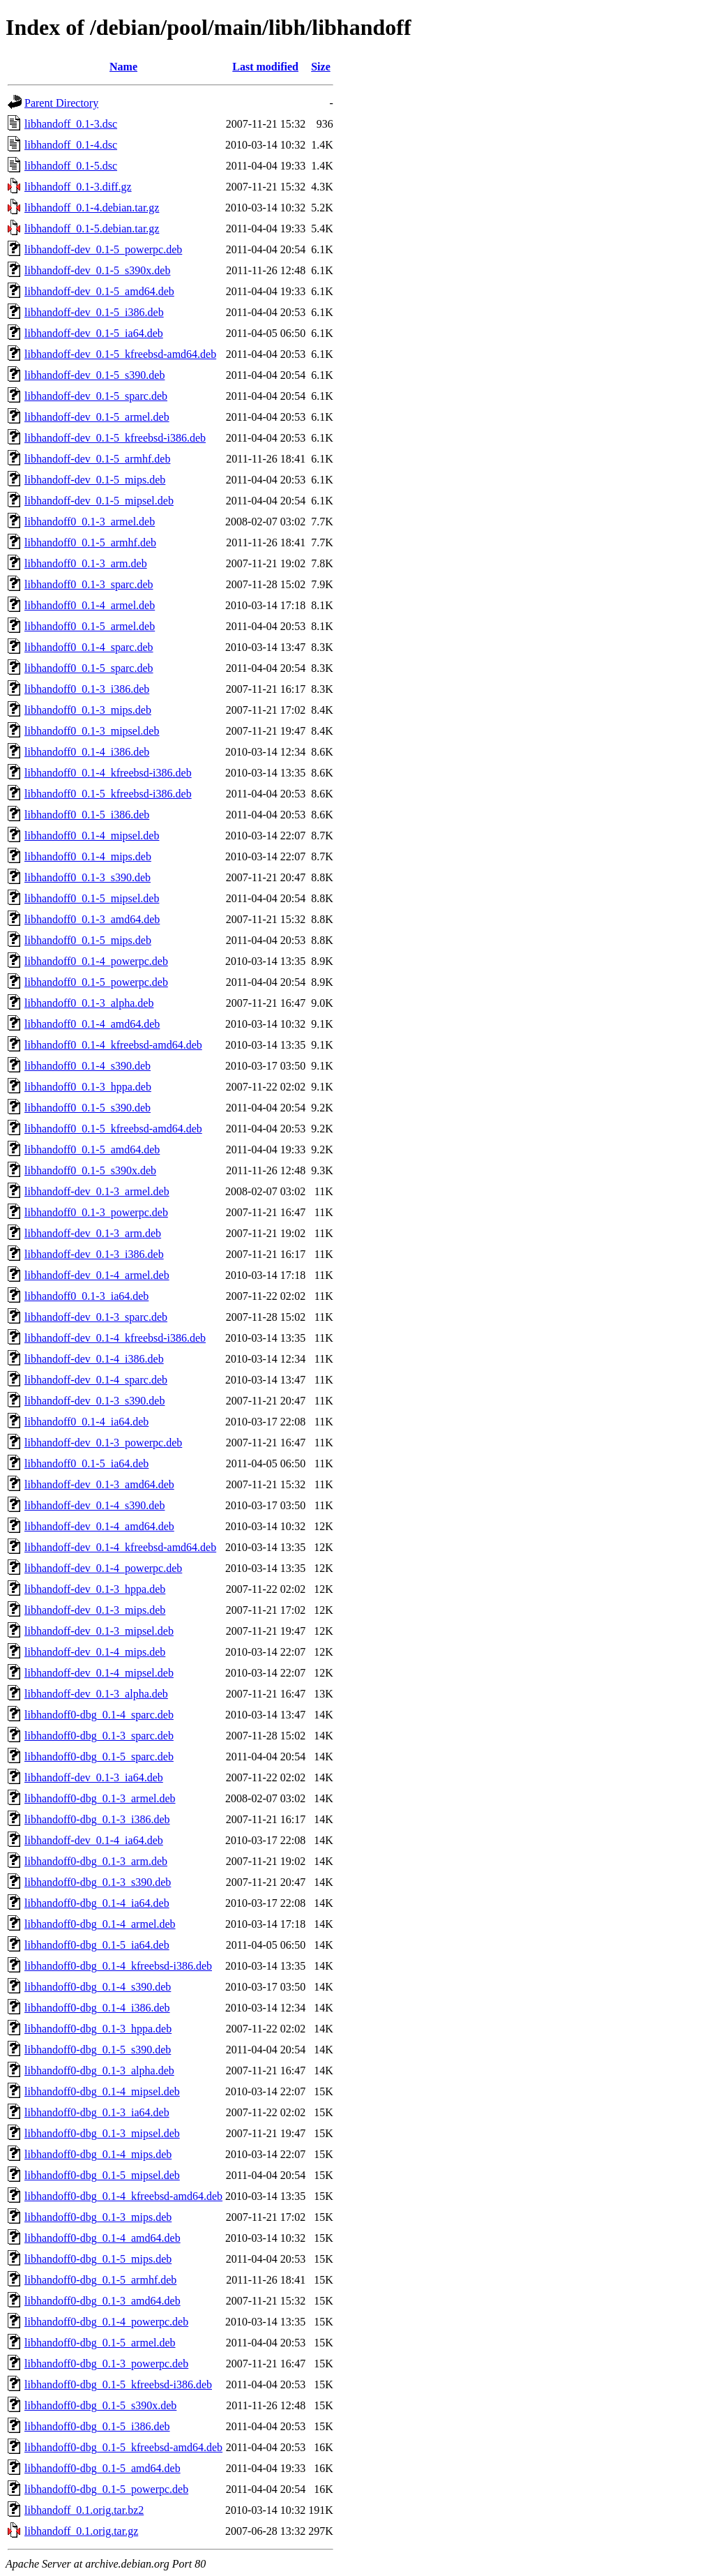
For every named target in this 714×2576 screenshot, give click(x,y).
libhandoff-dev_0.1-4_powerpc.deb (103, 1568)
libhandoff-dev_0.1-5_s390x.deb (97, 270)
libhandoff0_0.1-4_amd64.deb (92, 1024)
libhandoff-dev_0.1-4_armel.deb (96, 1275)
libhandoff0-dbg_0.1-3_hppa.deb (98, 2029)
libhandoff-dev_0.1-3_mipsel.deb (99, 1631)
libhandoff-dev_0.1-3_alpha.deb (96, 1694)
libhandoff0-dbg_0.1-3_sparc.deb (99, 1736)
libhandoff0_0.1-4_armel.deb (89, 605)
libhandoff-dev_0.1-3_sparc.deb (95, 1317)
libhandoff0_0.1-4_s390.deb (87, 1066)
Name (123, 67)
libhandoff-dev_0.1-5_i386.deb (94, 312)
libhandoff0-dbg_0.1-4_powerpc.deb (106, 2322)
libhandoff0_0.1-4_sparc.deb (88, 647)
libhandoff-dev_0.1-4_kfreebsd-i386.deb (115, 1338)
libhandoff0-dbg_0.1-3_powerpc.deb (106, 2363)
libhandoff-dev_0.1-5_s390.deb (94, 375)
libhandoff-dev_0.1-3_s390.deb (94, 1401)
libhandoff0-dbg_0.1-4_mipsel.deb (102, 2091)
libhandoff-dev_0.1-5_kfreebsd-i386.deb (115, 438)
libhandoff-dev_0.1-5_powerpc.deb (103, 249)
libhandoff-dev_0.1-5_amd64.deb (99, 291)
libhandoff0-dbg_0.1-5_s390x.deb (100, 2405)
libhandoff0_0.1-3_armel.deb (89, 521)
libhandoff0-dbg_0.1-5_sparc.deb (99, 1756)
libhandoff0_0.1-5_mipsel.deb (91, 898)
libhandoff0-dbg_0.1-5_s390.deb (97, 2049)
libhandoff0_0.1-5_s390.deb (87, 1108)
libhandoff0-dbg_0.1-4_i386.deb (97, 2008)
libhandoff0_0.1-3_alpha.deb (88, 1003)
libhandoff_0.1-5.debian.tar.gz (91, 228)
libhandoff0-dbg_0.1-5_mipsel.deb (102, 2175)
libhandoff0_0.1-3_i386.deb (86, 689)
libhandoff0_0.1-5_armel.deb (89, 626)
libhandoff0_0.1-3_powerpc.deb (96, 1212)
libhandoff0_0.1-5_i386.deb (86, 815)
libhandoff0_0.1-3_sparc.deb (88, 584)
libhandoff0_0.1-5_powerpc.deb (96, 982)
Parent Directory (61, 103)
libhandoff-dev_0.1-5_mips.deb (94, 480)
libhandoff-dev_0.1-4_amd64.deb (99, 1526)
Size (321, 67)
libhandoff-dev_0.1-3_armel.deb (96, 1191)
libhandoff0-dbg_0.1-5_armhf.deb (100, 2280)
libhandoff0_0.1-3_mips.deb (87, 710)
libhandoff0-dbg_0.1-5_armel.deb (100, 2343)
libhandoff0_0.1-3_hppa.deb (87, 1087)
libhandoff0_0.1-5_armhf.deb (90, 542)
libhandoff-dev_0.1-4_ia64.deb (93, 1840)
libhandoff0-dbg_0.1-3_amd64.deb (102, 2301)
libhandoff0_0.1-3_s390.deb (87, 877)
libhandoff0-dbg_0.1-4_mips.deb (98, 2154)
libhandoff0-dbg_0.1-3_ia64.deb (96, 2112)
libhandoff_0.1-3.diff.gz (78, 187)
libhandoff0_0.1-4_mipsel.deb (91, 835)
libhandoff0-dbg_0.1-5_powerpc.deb (106, 2489)
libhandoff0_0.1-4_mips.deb (87, 856)
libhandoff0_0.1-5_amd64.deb (92, 1149)
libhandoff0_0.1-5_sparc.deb (88, 668)
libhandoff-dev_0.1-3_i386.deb (94, 1254)
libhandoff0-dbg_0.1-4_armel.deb (100, 1924)
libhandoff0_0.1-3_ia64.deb (86, 1296)
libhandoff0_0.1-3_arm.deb (85, 563)
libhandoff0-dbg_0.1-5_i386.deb (97, 2426)
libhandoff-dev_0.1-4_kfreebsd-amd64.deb (120, 1547)
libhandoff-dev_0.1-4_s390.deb (94, 1505)
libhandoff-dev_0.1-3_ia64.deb (93, 1777)
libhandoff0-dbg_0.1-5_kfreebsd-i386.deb (118, 2384)
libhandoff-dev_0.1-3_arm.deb (92, 1233)
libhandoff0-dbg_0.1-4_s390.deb (97, 1987)
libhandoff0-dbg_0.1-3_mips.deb (98, 2217)
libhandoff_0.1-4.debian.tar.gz (91, 208)
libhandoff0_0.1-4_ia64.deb (86, 1422)
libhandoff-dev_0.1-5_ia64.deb (93, 333)
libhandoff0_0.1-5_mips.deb (87, 940)
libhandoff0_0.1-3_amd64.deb (92, 919)
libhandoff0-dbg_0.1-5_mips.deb (98, 2259)
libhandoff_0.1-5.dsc (70, 166)
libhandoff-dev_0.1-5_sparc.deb (95, 396)
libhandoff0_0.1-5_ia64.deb (86, 1463)
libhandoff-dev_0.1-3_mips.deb (94, 1610)
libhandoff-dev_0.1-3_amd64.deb (99, 1484)
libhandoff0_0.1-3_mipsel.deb (91, 731)
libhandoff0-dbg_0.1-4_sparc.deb (99, 1715)
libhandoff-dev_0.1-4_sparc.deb (95, 1380)
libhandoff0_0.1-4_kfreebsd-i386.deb (108, 773)
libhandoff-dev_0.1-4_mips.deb (94, 1652)
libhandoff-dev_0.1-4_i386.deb (94, 1359)
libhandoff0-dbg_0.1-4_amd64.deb (102, 2238)
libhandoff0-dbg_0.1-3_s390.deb (97, 1882)
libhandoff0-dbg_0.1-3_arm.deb (95, 1861)
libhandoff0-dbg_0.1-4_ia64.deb (96, 1903)
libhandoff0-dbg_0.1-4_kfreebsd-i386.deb (118, 1966)
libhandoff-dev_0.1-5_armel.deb (96, 417)
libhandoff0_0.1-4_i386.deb (86, 752)
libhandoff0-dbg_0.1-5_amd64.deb (102, 2468)
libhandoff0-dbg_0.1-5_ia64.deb (96, 1945)
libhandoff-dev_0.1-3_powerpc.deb (103, 1442)
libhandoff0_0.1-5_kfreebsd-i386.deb (108, 794)
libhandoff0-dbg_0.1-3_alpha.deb (99, 2070)
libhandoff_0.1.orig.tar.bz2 (84, 2510)
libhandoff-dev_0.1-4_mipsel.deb (99, 1673)
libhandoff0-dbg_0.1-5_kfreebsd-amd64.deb (123, 2447)
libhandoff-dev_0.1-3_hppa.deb (94, 1589)
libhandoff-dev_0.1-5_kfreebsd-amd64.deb (120, 354)
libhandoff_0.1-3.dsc (70, 124)
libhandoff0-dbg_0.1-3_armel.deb (100, 1798)
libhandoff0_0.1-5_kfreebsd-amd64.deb (113, 1129)
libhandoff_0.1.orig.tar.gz (81, 2531)
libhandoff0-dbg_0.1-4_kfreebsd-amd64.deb (123, 2196)
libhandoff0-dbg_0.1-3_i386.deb (97, 1819)
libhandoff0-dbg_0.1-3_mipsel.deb (102, 2133)
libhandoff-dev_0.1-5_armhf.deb (97, 459)
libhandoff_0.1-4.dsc (70, 145)
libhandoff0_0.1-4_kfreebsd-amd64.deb (113, 1045)
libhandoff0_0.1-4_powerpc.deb (96, 961)
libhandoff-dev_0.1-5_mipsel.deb (99, 501)
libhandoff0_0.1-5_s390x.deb (90, 1170)
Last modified (265, 67)
